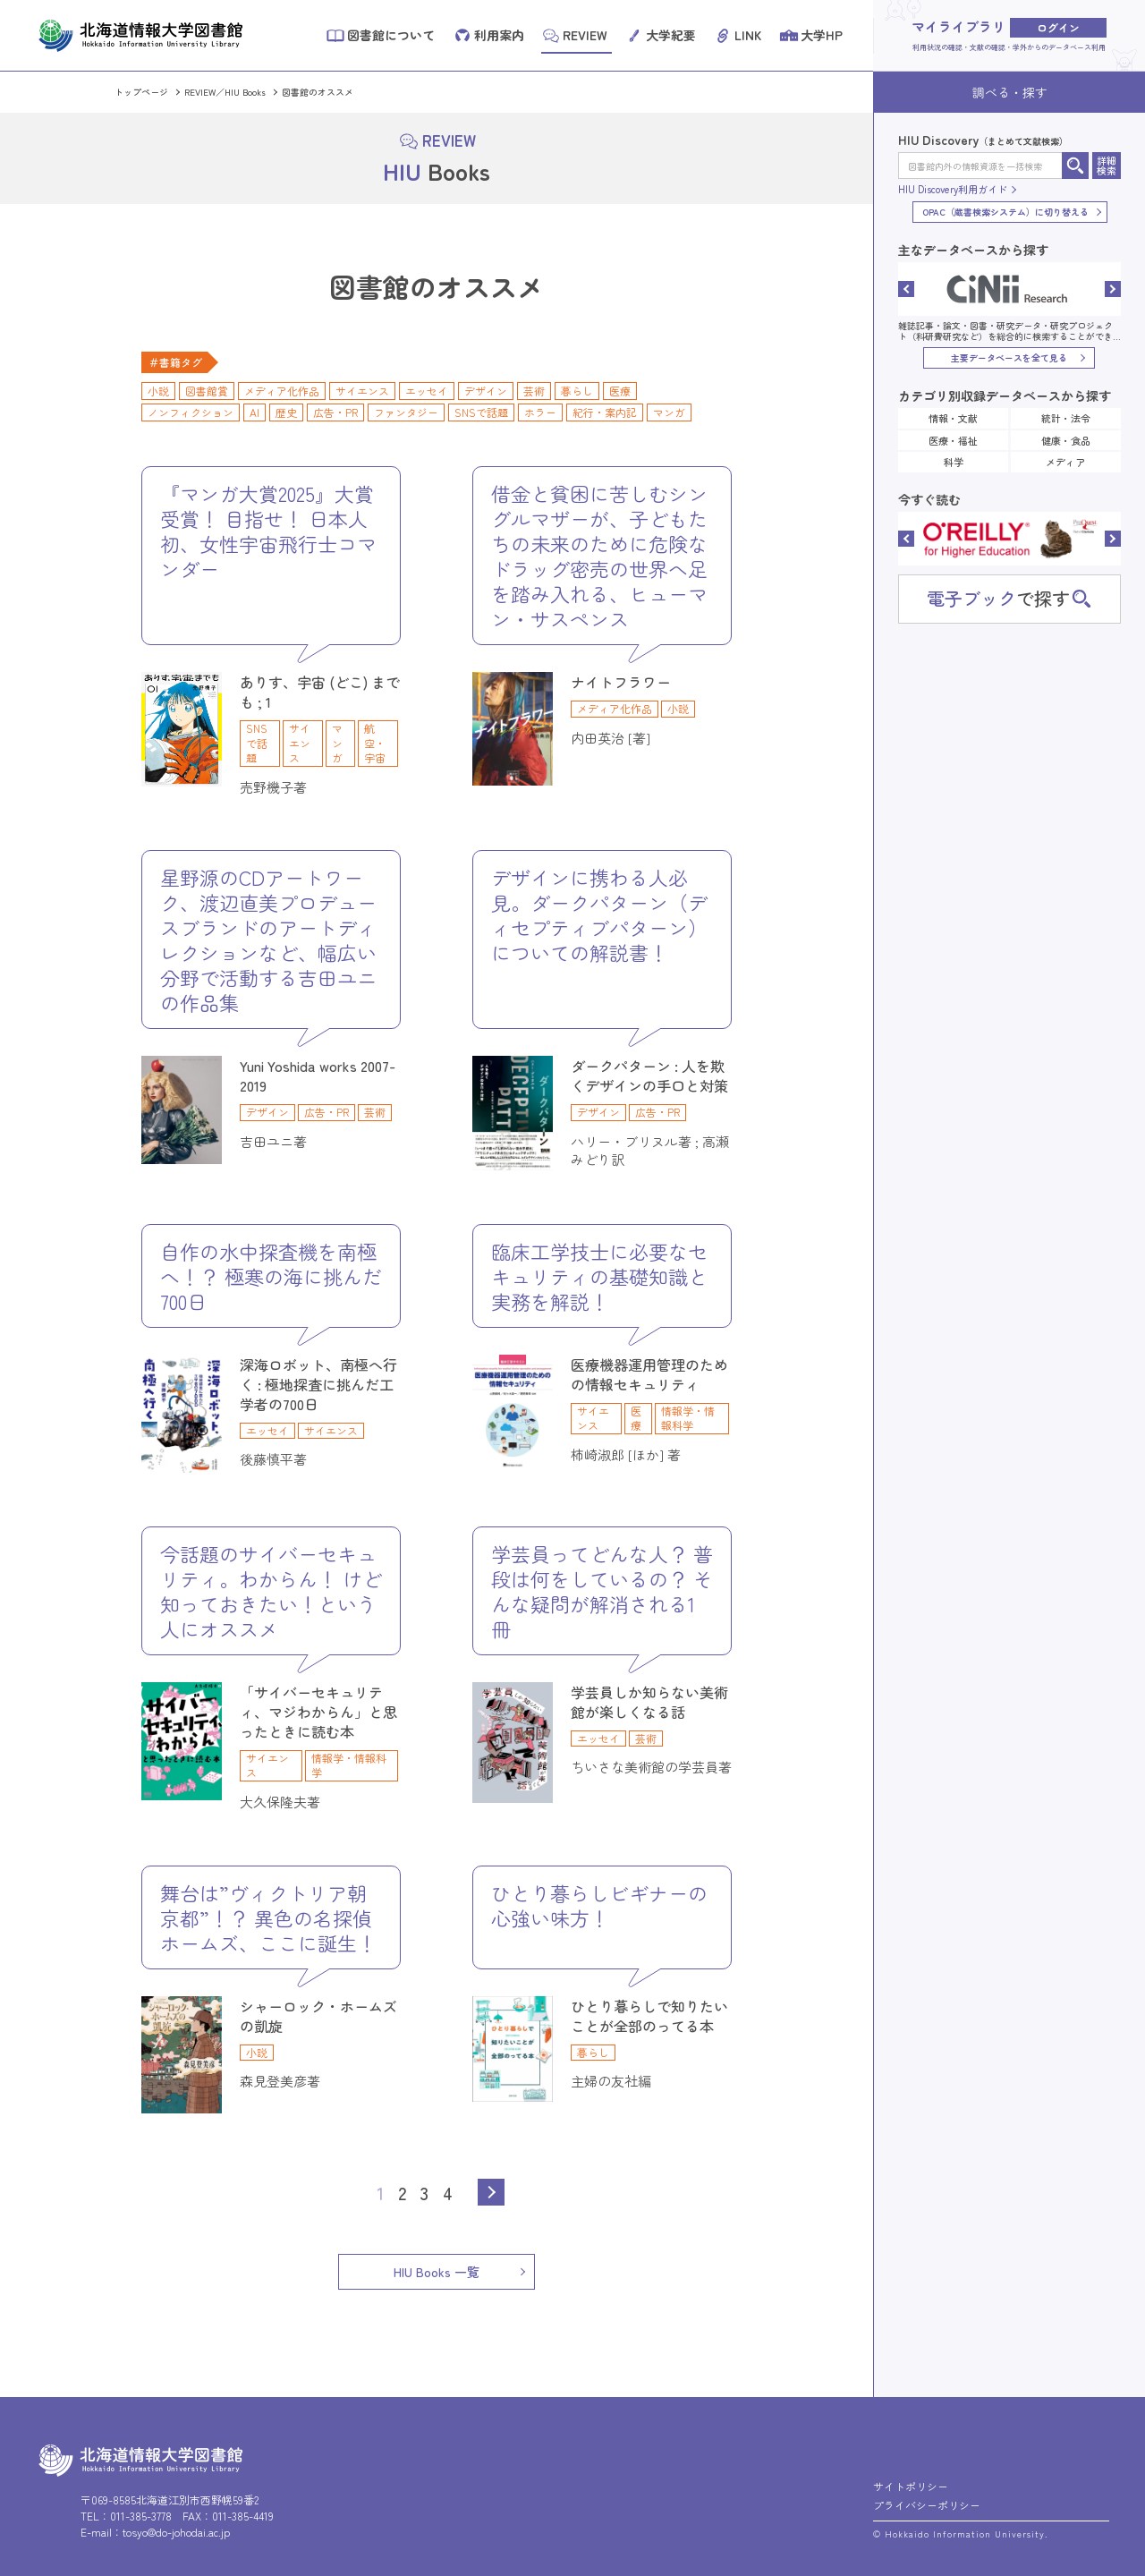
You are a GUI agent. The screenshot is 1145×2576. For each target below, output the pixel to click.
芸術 (534, 390)
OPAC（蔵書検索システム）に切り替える (1005, 211)
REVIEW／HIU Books (225, 91)
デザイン (485, 390)
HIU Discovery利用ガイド (952, 189)
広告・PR (335, 412)
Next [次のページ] (491, 2192)
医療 (620, 390)
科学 (953, 462)
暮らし (577, 390)
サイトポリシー (910, 2486)
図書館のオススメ (317, 91)
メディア (1065, 462)
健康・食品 (1065, 440)
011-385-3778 (141, 2515)
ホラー (540, 412)
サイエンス (362, 390)
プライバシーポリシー (926, 2504)
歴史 (286, 412)
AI (254, 412)
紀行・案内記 (604, 412)
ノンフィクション (190, 412)
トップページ (141, 91)
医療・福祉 (953, 440)
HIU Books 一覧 (436, 2272)
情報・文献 (953, 418)
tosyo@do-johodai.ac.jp (176, 2531)
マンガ (669, 412)
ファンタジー (406, 412)
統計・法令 (1065, 418)
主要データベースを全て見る (1009, 357)
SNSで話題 (481, 412)
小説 (158, 390)
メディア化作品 (281, 390)
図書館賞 (206, 390)
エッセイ (426, 390)
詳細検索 (1106, 165)
